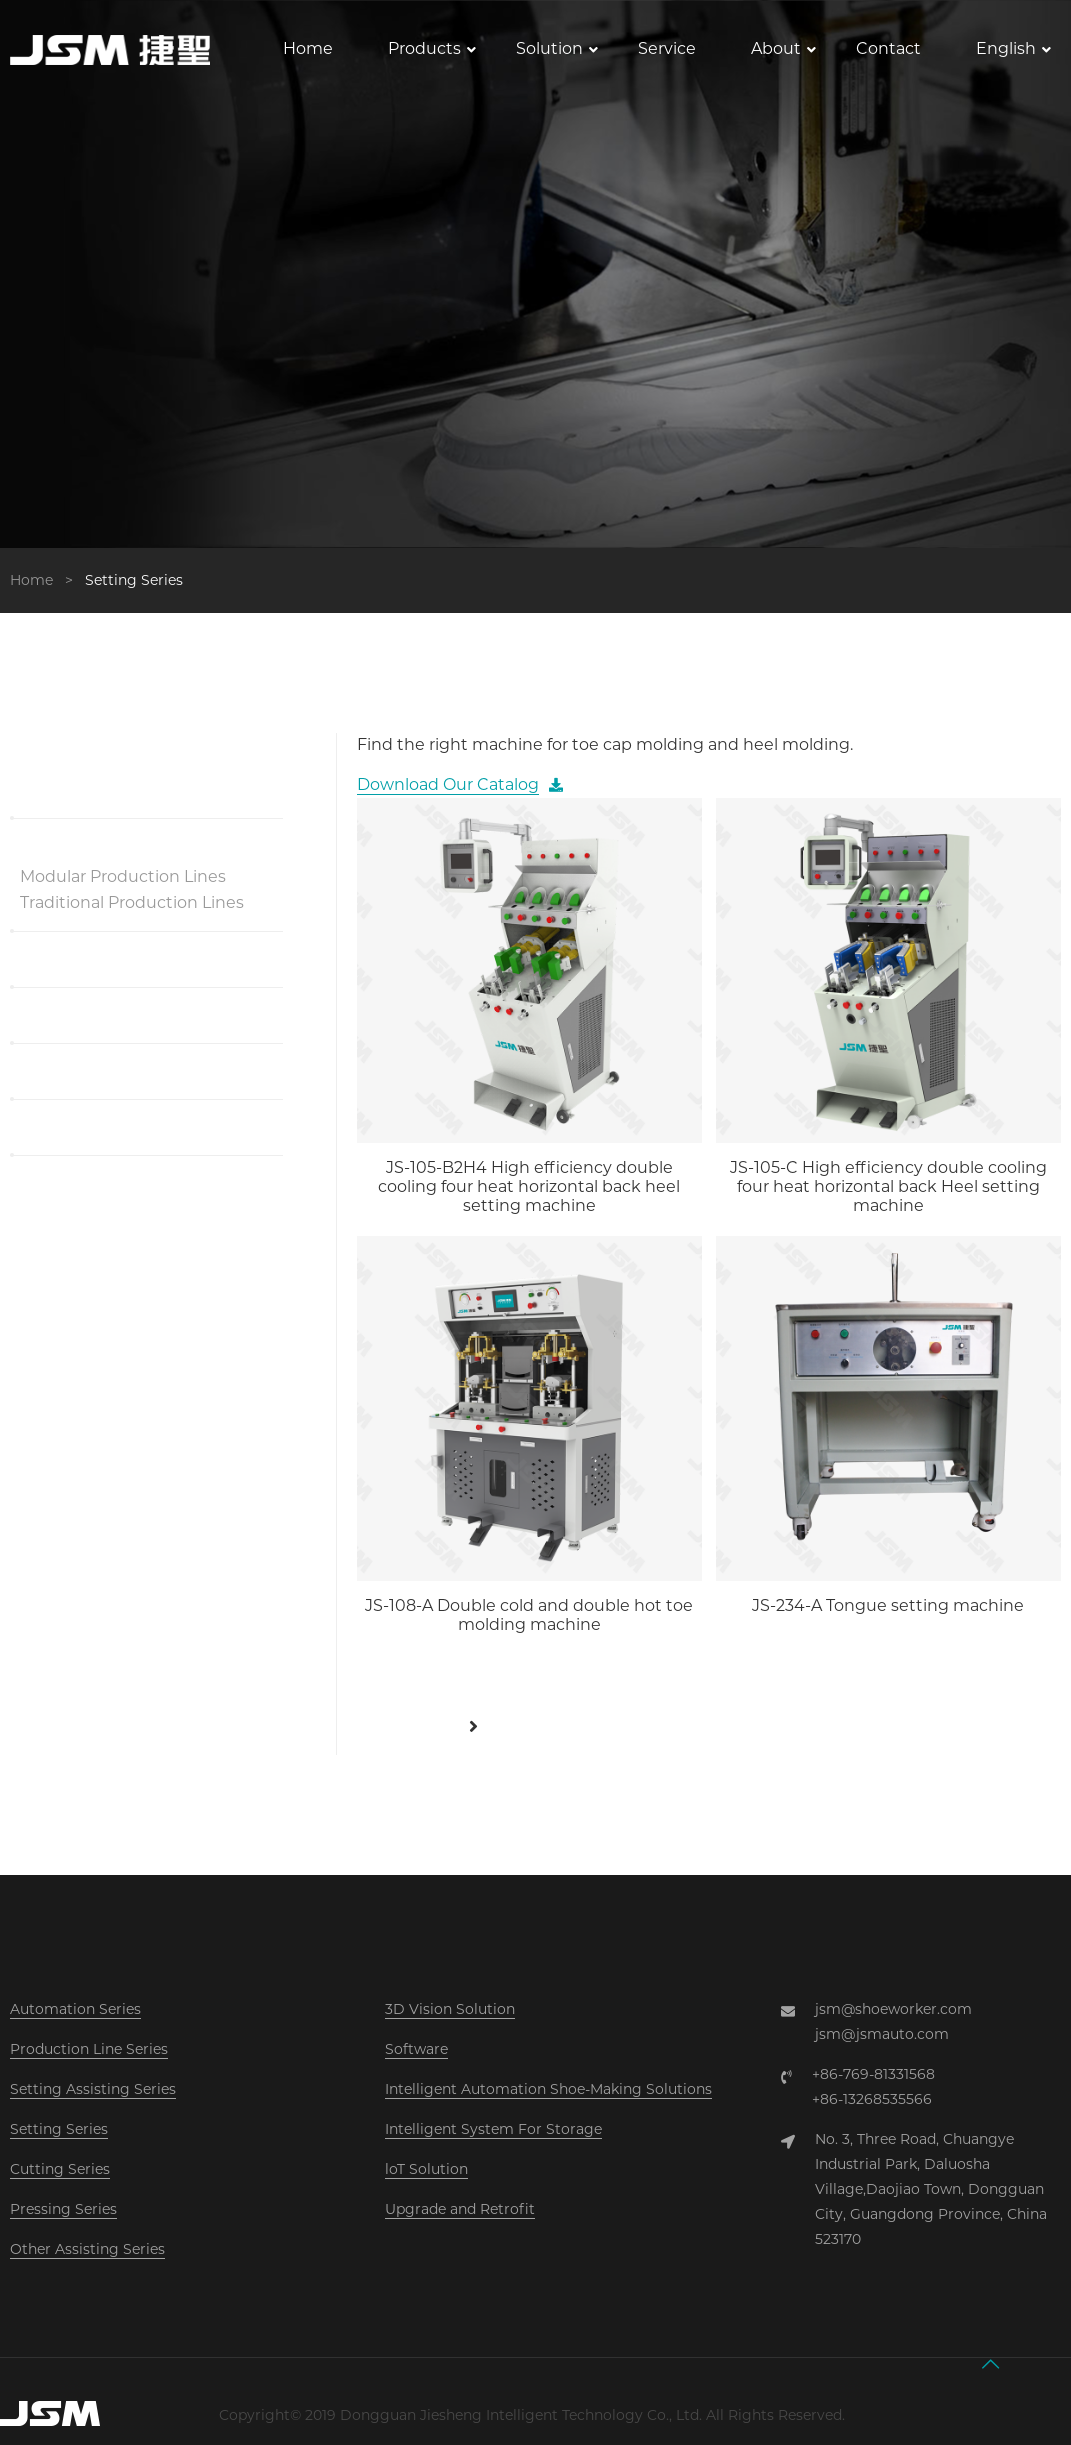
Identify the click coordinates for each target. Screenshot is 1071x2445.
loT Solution (426, 2169)
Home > (45, 580)
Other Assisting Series (87, 2249)
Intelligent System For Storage (493, 2129)
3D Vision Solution (450, 2009)
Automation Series (75, 2009)
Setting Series (59, 2129)
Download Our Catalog (448, 784)
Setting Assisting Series (93, 2089)
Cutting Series (60, 2169)
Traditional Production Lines (132, 902)
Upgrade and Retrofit (460, 2209)
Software (416, 2049)
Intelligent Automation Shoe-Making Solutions (548, 2089)
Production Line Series (89, 2049)
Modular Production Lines (123, 876)
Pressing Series (63, 2209)
